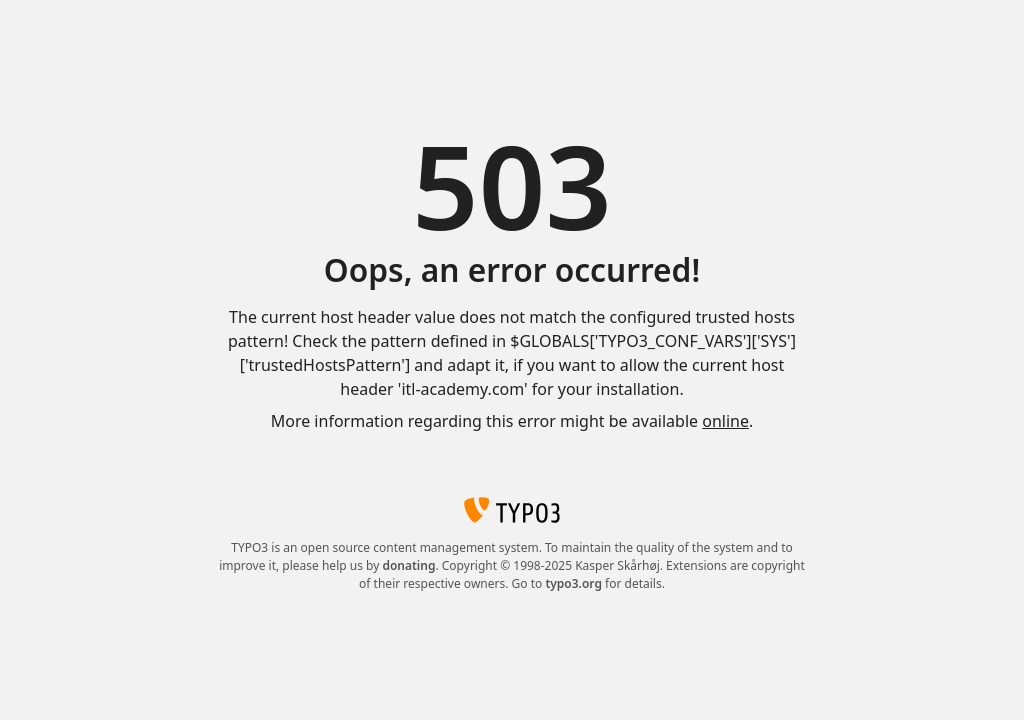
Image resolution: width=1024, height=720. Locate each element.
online (725, 421)
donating (408, 565)
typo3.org (573, 583)
